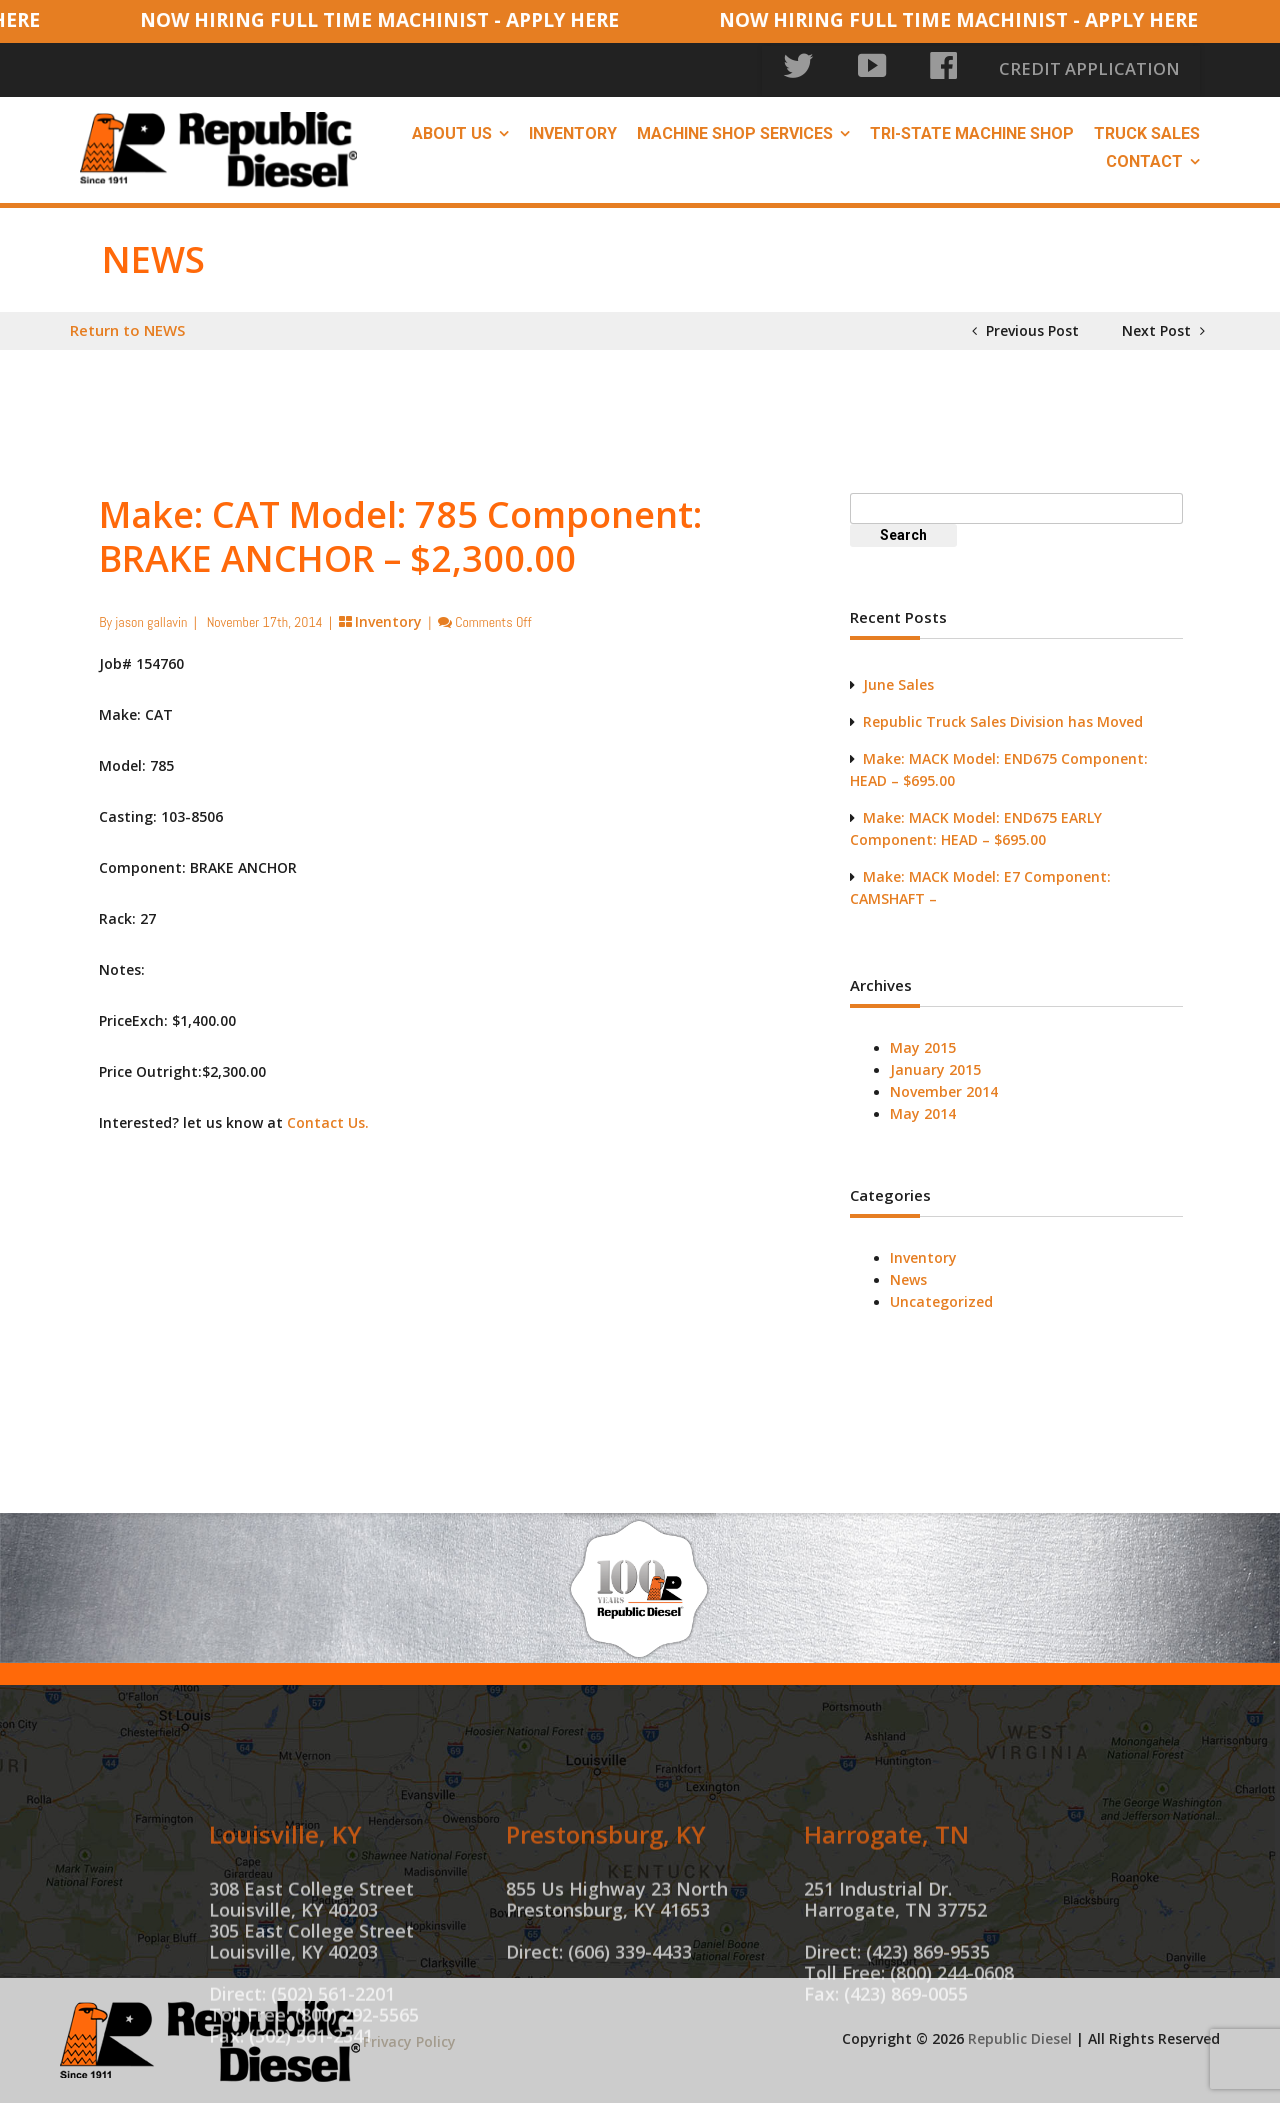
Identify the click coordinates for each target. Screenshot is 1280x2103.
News (908, 1276)
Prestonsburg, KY (606, 1917)
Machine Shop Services (735, 130)
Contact (1144, 158)
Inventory (573, 130)
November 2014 (944, 1088)
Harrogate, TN (886, 1917)
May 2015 (923, 1044)
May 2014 (923, 1110)
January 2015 (935, 1066)
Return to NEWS (127, 327)
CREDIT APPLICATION (1120, 69)
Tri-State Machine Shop (972, 130)
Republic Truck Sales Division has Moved (1003, 718)
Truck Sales (1147, 130)
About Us (452, 130)
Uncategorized (941, 1298)
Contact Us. (328, 1119)
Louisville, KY (285, 1917)
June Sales (898, 681)
